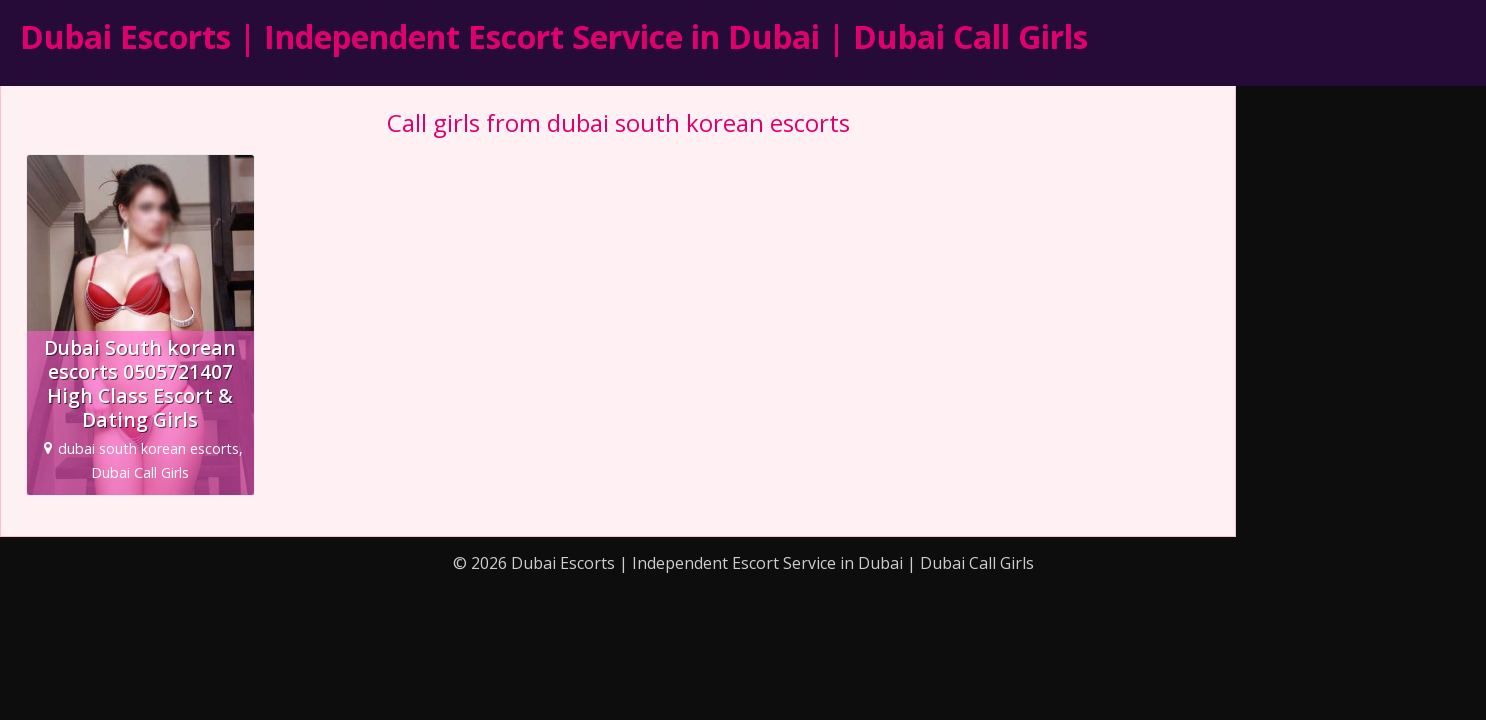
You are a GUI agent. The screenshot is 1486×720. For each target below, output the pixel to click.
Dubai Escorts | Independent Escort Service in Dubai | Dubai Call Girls (554, 36)
